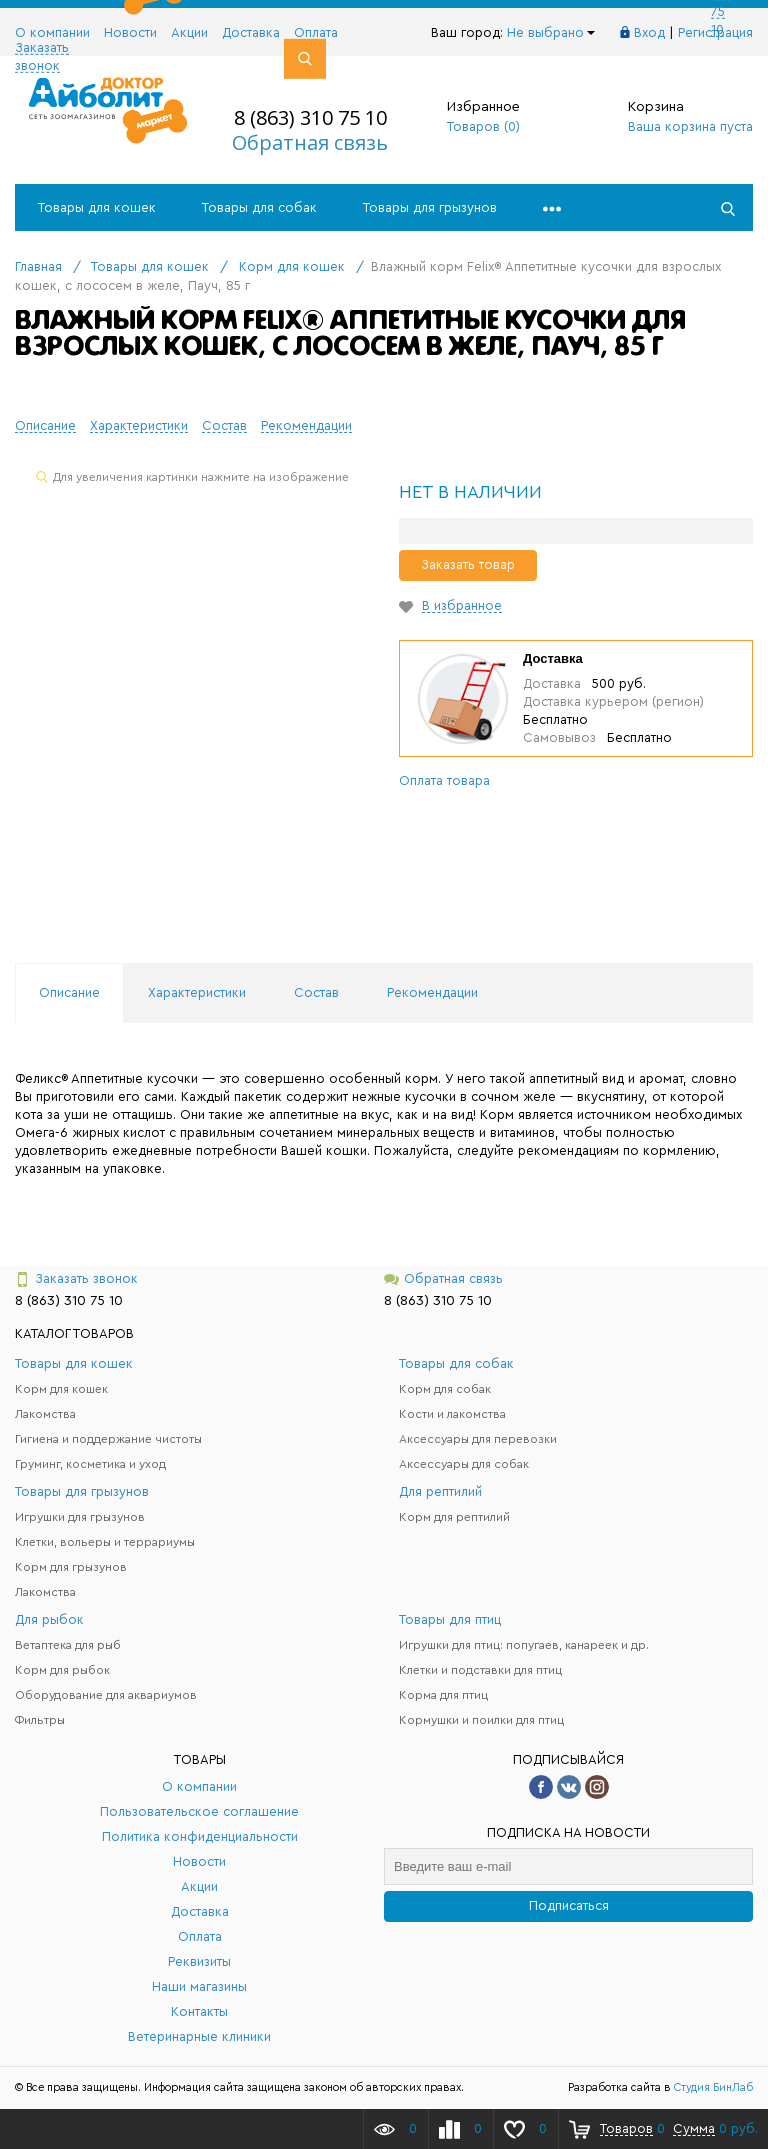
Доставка (251, 32)
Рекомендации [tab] (432, 992)
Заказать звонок (76, 1279)
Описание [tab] (69, 992)
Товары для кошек (97, 207)
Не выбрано (551, 32)
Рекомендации (306, 425)
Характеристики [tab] (197, 992)
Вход (649, 32)
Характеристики (139, 425)
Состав (224, 425)
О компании (52, 32)
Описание (45, 425)
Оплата (316, 32)
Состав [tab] (316, 992)
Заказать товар (468, 564)
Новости (130, 32)
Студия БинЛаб (713, 2087)
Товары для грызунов (430, 207)
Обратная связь (310, 142)
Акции (189, 32)
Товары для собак (259, 207)
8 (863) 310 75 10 (310, 117)
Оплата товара (444, 780)
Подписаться (569, 1905)
